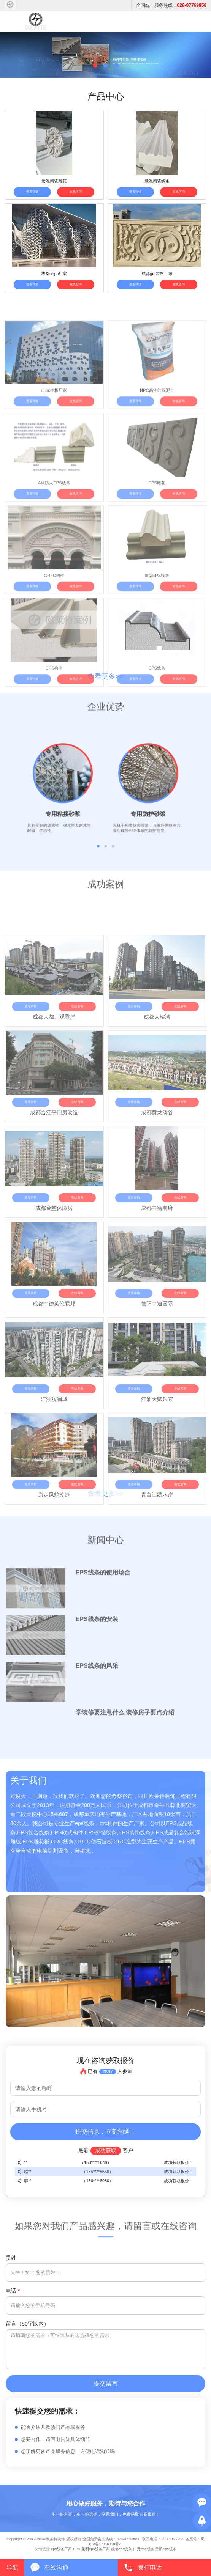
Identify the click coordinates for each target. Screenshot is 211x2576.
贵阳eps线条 (165, 2549)
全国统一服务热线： (171, 5)
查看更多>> (105, 676)
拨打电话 (150, 2567)
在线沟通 (56, 2567)
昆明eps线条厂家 (95, 2549)
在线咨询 (76, 191)
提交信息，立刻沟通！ (105, 2131)
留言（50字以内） (27, 2324)
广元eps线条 (143, 2549)
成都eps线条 (121, 2549)
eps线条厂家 (61, 2549)
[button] (95, 65)
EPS (76, 2549)
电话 (13, 2291)
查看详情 (32, 191)
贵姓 (11, 2258)
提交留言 (106, 2383)
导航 (12, 2567)
